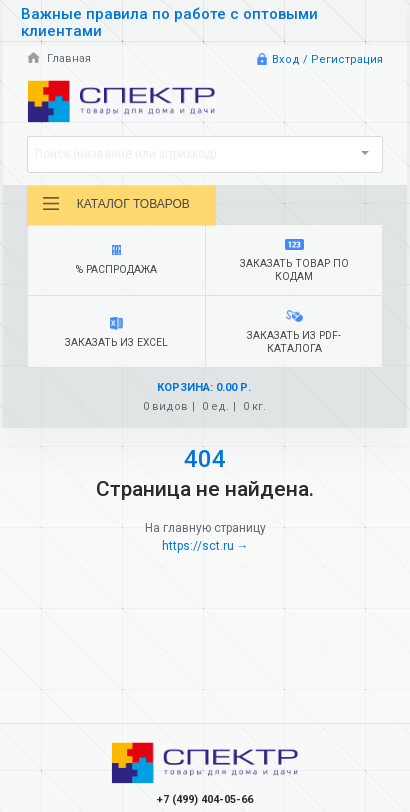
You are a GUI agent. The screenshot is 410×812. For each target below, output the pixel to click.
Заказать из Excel (117, 333)
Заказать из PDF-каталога (294, 332)
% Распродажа (117, 260)
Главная (59, 58)
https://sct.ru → (205, 546)
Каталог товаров (115, 204)
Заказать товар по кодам (294, 261)
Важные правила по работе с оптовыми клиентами (169, 22)
